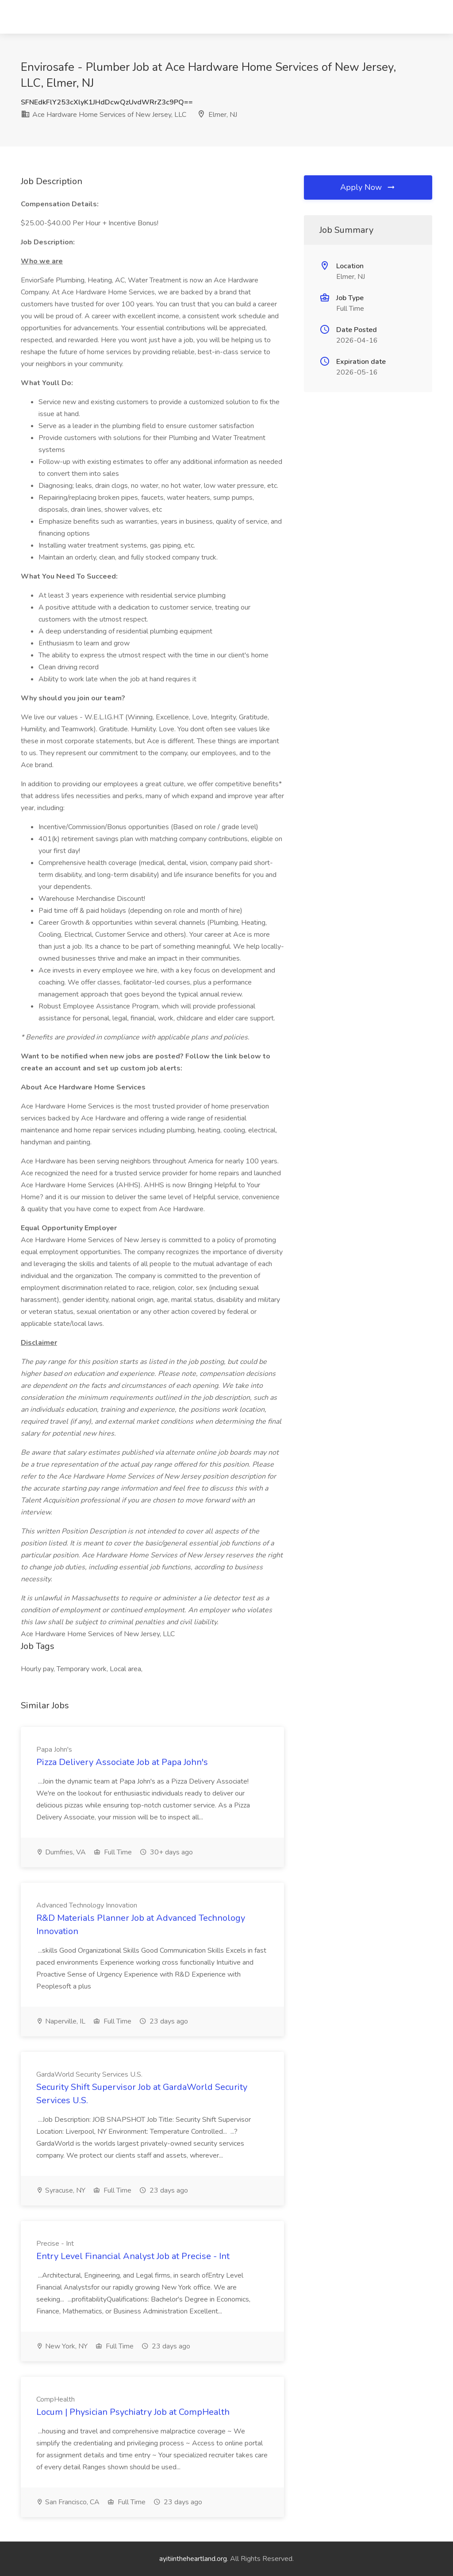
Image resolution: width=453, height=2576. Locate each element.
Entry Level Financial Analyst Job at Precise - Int (133, 2256)
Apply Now (368, 187)
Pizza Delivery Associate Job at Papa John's (122, 1762)
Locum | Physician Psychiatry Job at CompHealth (133, 2412)
